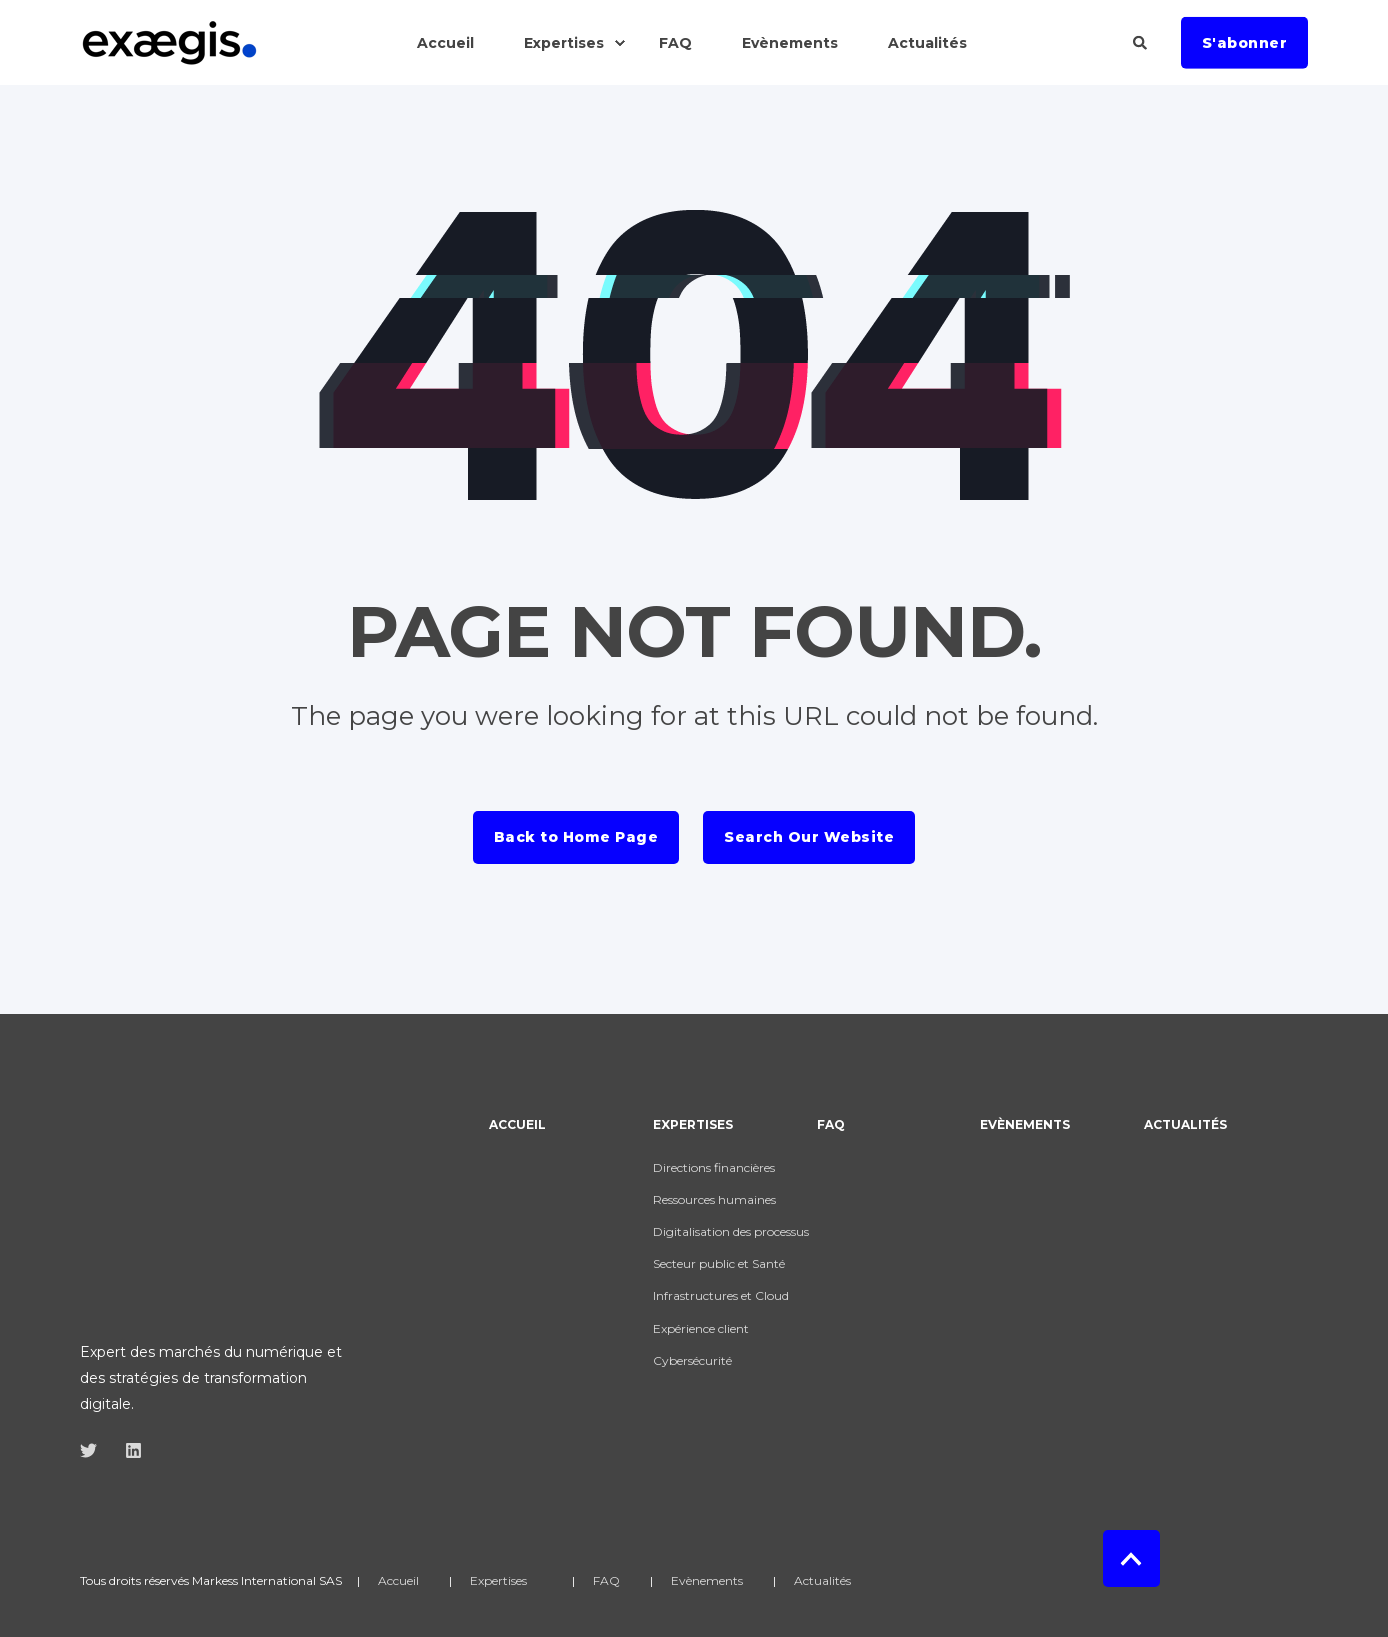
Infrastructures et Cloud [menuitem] (721, 1295)
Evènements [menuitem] (1025, 1125)
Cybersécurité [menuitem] (692, 1360)
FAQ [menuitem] (831, 1125)
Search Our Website (809, 837)
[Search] (1142, 41)
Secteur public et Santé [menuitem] (719, 1263)
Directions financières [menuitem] (714, 1167)
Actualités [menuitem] (1185, 1125)
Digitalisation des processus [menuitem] (731, 1231)
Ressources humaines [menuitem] (714, 1199)
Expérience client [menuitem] (701, 1328)
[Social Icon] (94, 1301)
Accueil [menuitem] (517, 1125)
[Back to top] (1131, 1505)
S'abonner (1245, 42)
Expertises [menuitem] (693, 1125)
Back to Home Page (576, 837)
